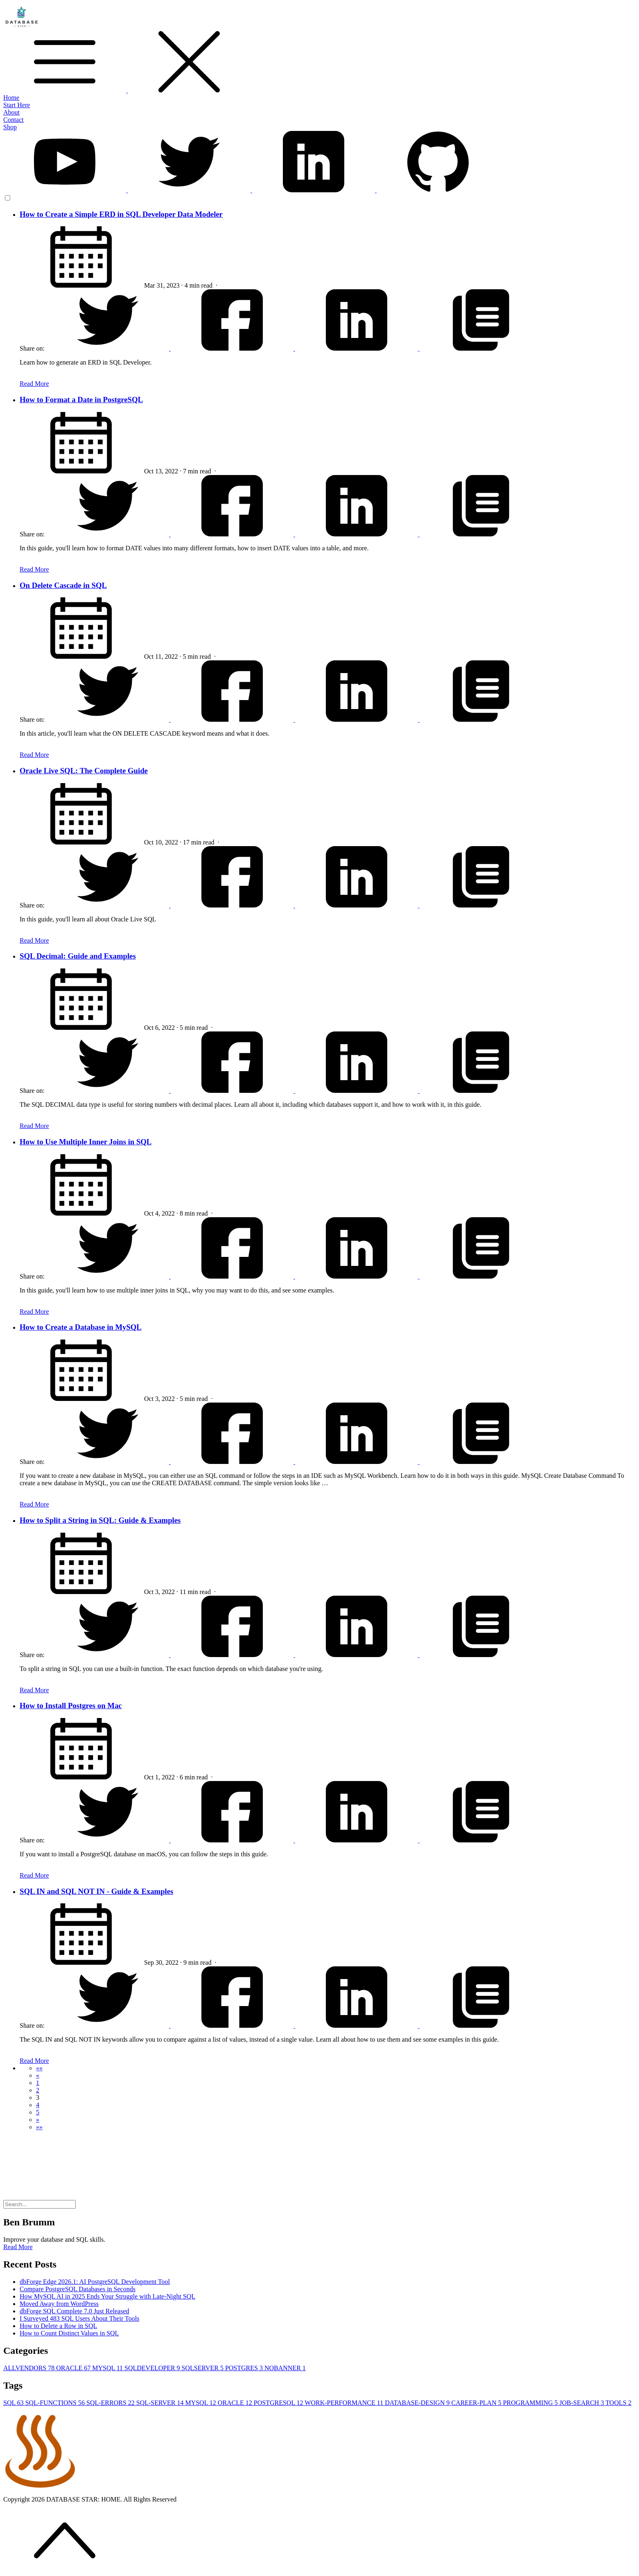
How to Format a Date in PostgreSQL (81, 399)
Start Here (16, 104)
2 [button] (37, 2090)
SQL (14, 2402)
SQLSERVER (203, 2367)
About (11, 112)
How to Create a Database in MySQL (81, 1327)
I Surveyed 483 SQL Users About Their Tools (79, 2318)
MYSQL (108, 2367)
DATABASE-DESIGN (418, 2402)
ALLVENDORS (29, 2367)
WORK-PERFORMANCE (345, 2402)
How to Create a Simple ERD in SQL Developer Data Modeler (121, 214)
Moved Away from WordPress (59, 2303)
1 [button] (37, 2082)
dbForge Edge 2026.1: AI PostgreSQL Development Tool (95, 2281)
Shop (10, 127)
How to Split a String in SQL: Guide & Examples (100, 1520)
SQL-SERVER (160, 2402)
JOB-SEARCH (583, 2402)
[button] (39, 2068)
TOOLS (618, 2402)
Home (11, 97)
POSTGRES (244, 2367)
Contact (13, 119)
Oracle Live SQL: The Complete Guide (84, 770)
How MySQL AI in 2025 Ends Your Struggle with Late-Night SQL (107, 2296)
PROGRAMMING (531, 2402)
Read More (34, 383)
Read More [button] (18, 2246)
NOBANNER (285, 2367)
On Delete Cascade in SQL (63, 585)
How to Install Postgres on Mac (71, 1705)
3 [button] (37, 2097)
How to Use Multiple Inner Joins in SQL (85, 1141)
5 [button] (37, 2112)
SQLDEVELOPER (153, 2367)
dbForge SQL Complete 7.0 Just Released (74, 2311)
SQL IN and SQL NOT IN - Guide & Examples (96, 1891)
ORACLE (74, 2367)
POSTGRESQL (279, 2402)
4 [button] (37, 2104)
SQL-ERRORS (111, 2402)
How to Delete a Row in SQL (58, 2325)
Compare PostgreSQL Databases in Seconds (77, 2289)
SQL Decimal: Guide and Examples (78, 956)
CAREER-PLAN (477, 2402)
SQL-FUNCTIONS (55, 2402)
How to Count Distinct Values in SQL (69, 2333)
